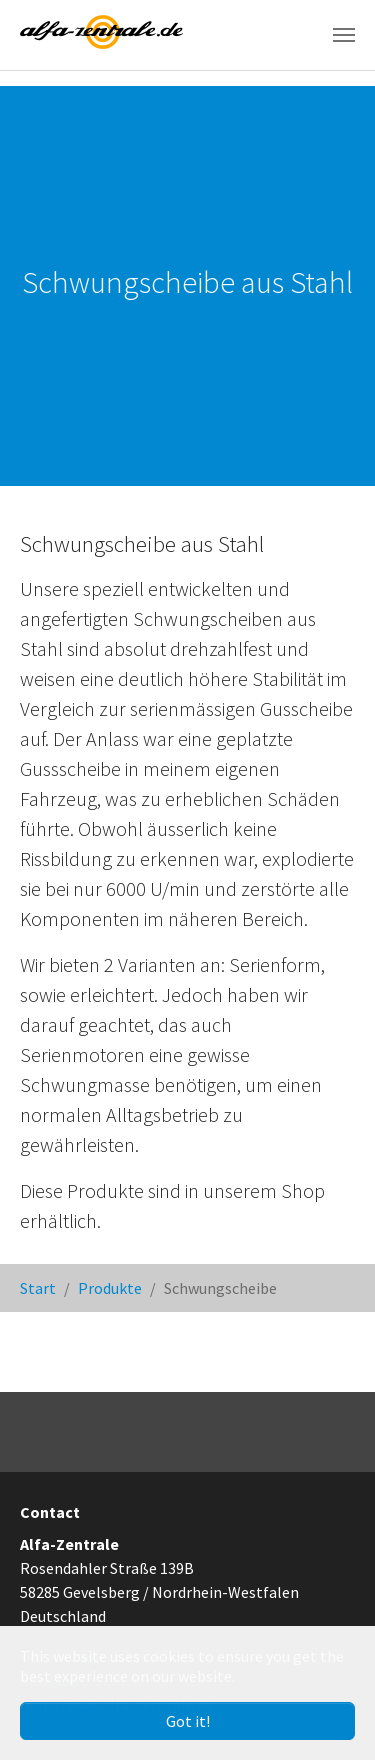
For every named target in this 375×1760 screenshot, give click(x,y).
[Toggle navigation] (344, 35)
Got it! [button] (188, 1721)
